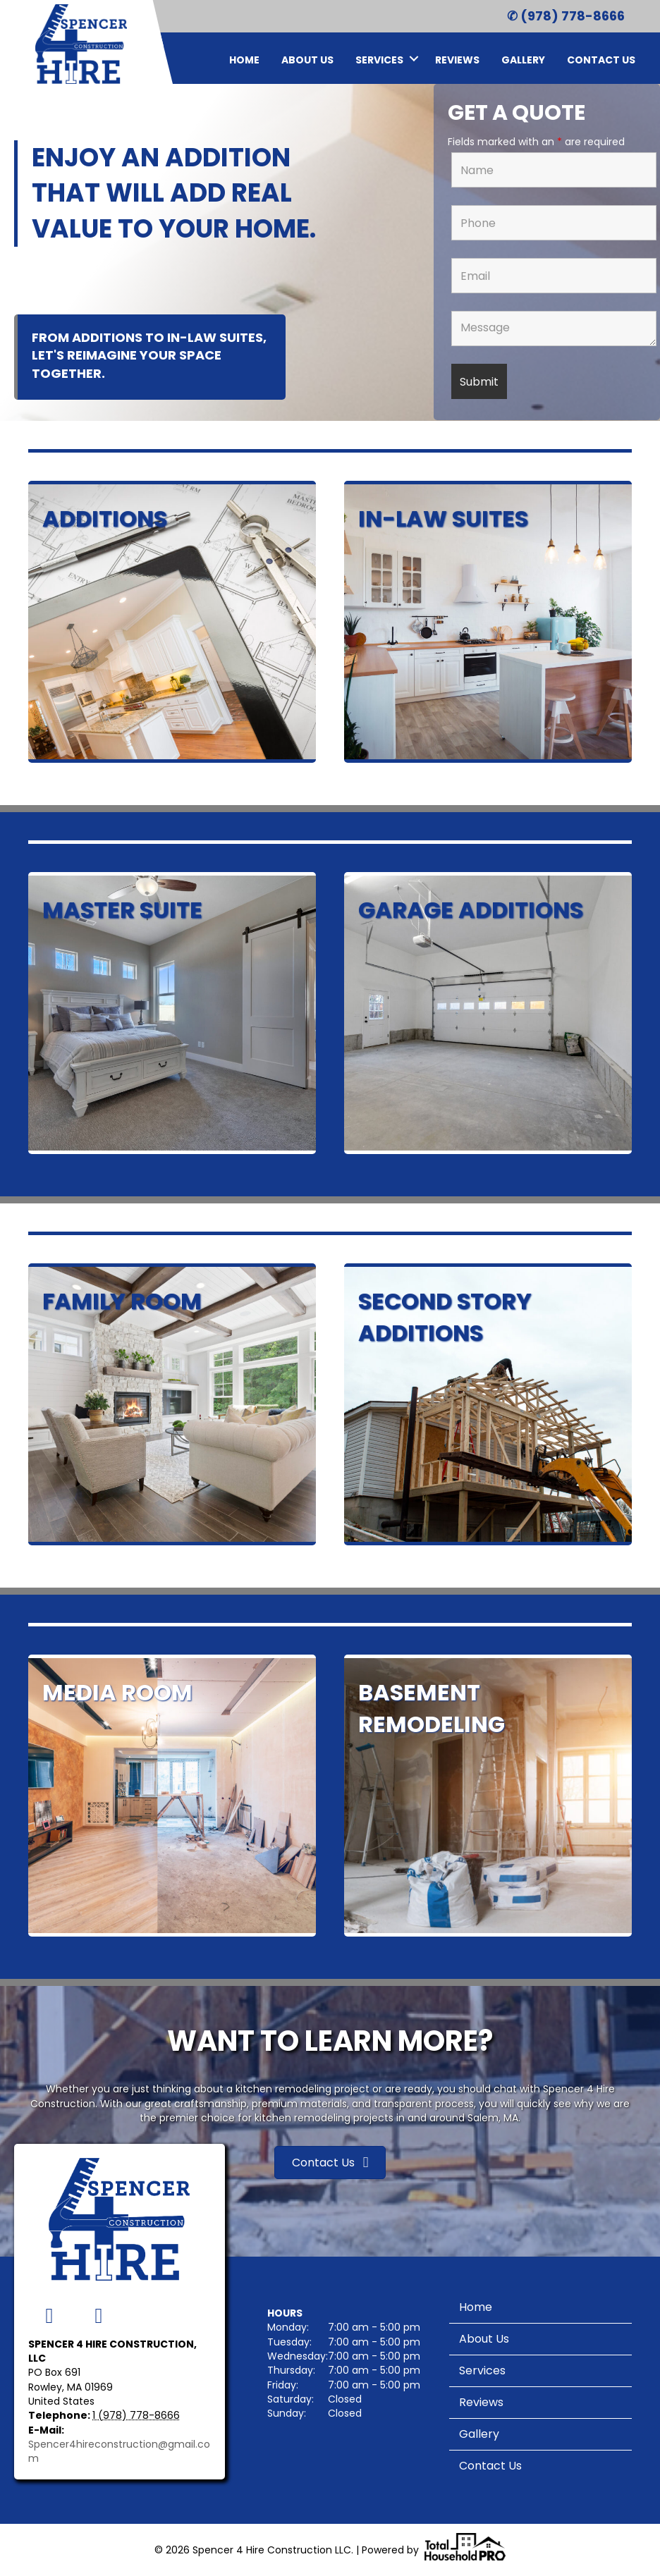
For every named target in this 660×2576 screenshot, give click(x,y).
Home (244, 60)
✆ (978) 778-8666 (566, 16)
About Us (307, 60)
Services (379, 60)
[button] (413, 58)
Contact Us (601, 60)
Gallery (523, 60)
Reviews (457, 60)
